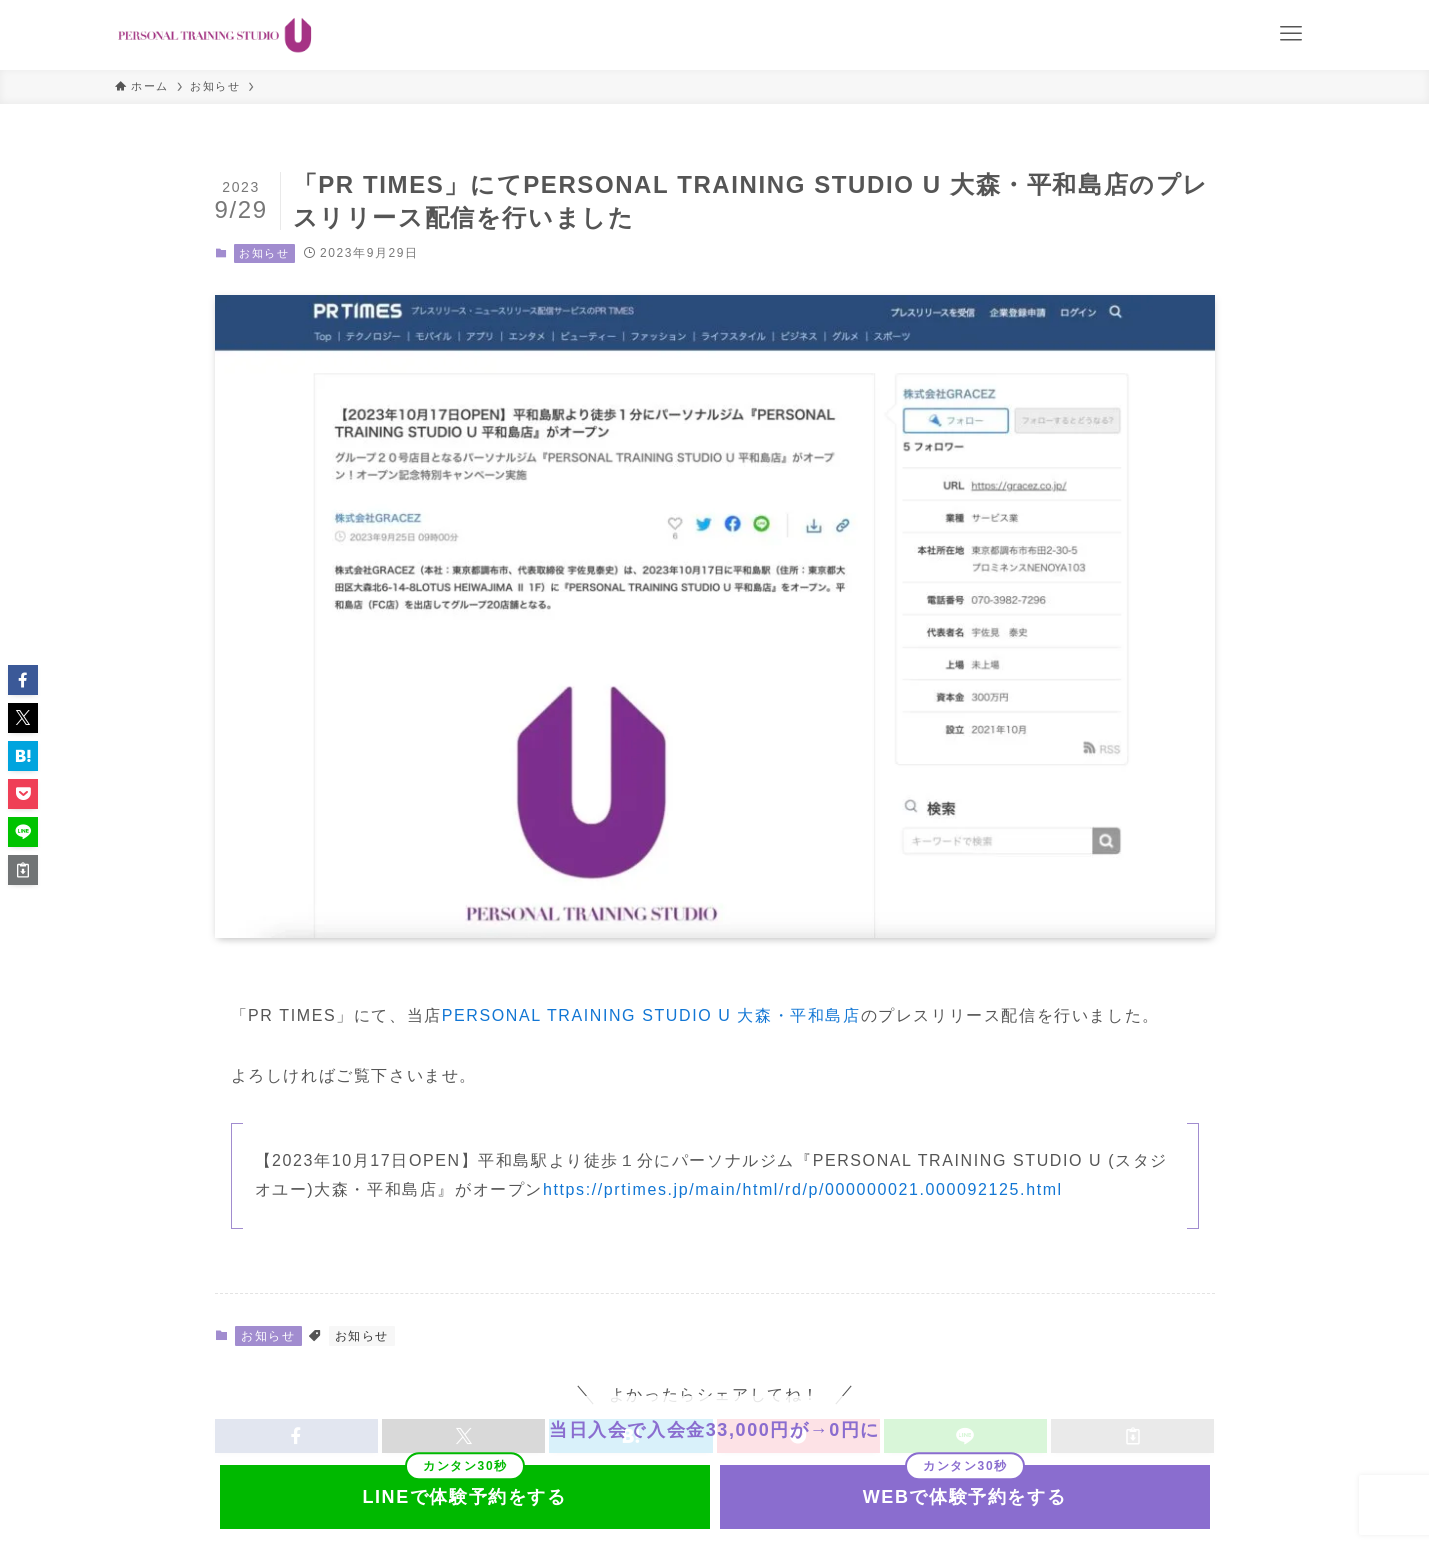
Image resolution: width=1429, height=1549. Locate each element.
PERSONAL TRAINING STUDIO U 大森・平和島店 (651, 1015)
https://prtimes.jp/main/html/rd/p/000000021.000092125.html (803, 1189)
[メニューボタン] (1291, 34)
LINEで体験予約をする (464, 1497)
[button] (23, 680)
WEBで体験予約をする (965, 1497)
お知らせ (264, 253)
